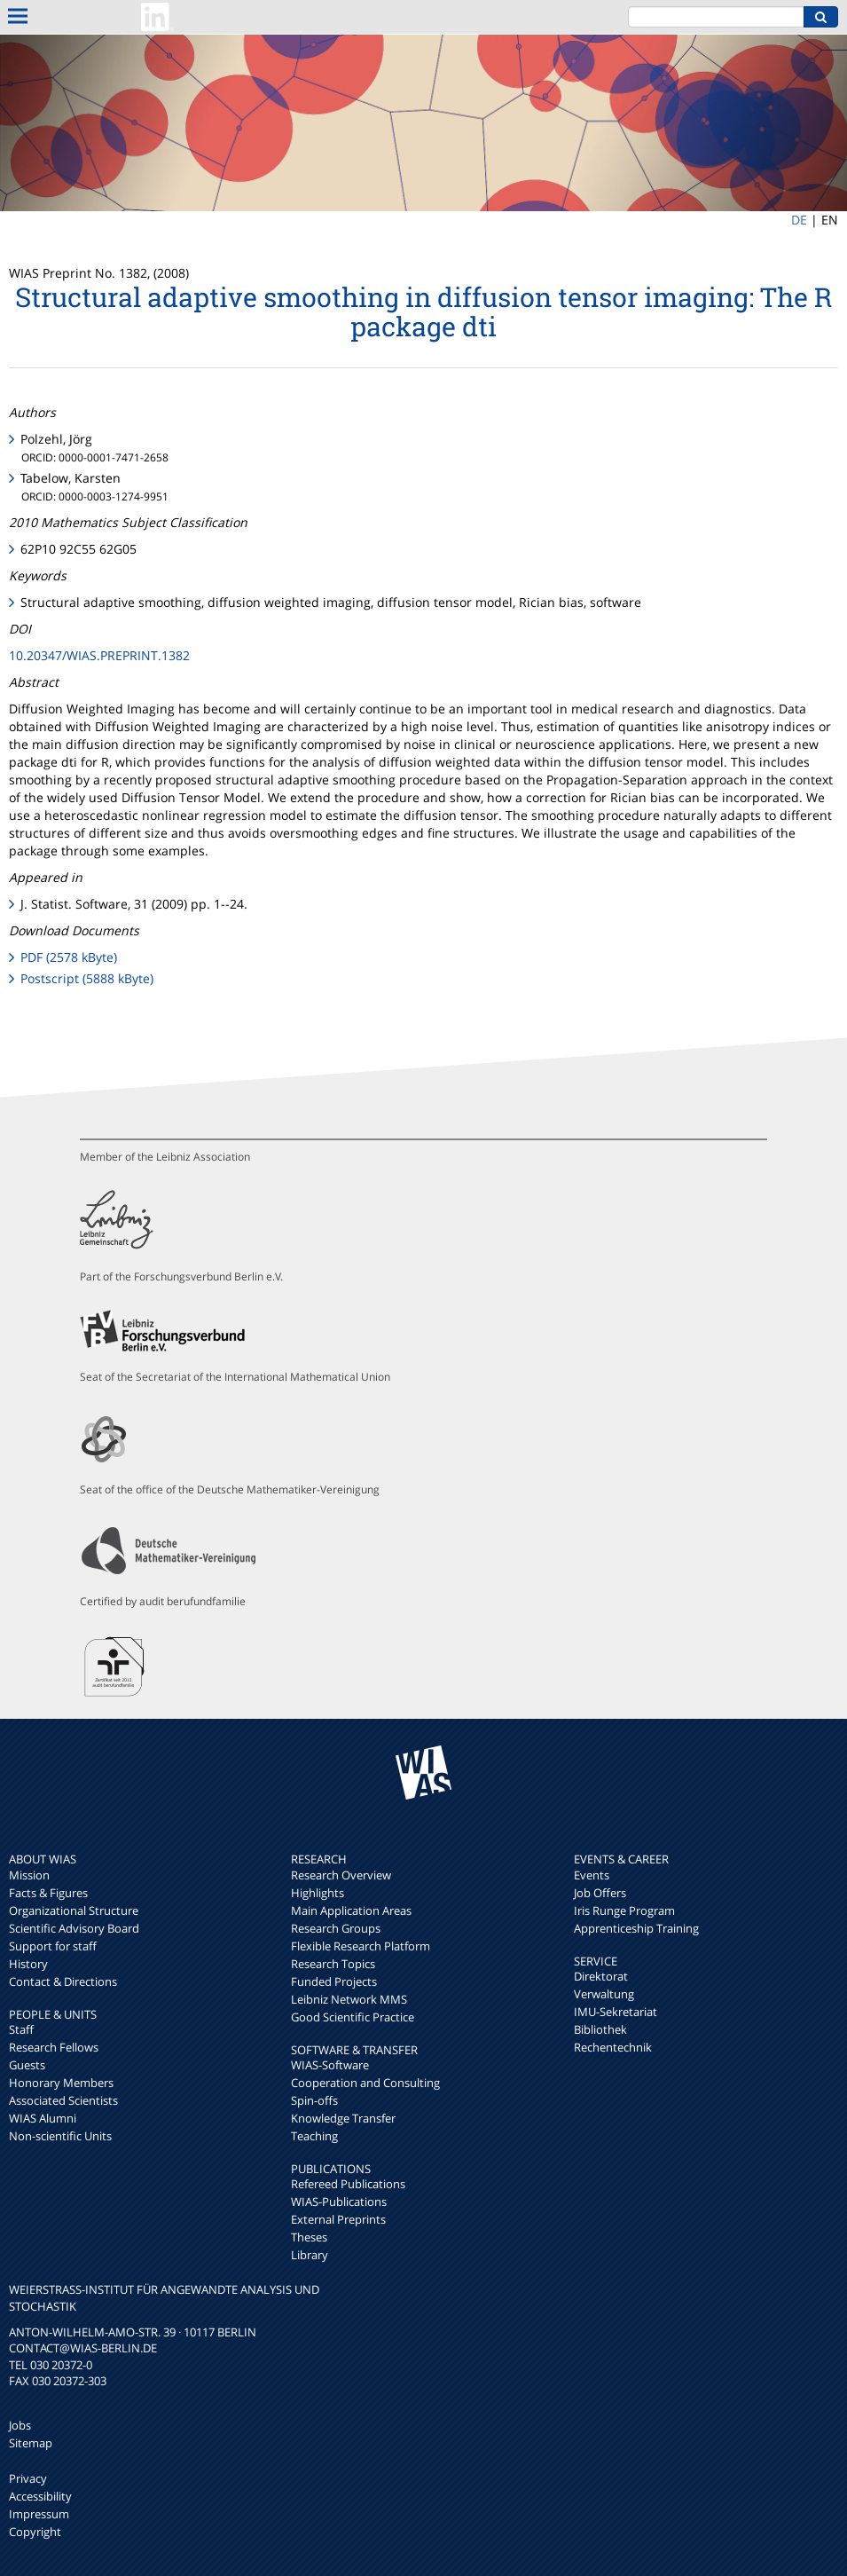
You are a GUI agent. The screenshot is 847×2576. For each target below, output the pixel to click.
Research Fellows (53, 2047)
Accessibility (40, 2496)
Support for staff (53, 1946)
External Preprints (338, 2219)
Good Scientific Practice (352, 2017)
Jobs (20, 2425)
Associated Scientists (63, 2100)
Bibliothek (600, 2029)
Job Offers (600, 1893)
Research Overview (341, 1875)
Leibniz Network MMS (349, 1999)
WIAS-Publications (339, 2202)
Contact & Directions (63, 1981)
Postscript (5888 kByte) (86, 978)
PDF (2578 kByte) (68, 957)
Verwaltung (604, 1994)
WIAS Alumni (42, 2118)
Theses (309, 2237)
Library (309, 2255)
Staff (21, 2029)
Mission (29, 1875)
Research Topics (333, 1964)
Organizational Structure (73, 1910)
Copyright (35, 2532)
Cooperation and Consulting (365, 2083)
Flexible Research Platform (360, 1946)
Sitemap (30, 2443)
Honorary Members (61, 2083)
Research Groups (335, 1928)
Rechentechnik (613, 2047)
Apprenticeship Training (636, 1928)
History (28, 1964)
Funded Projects (334, 1981)
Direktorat (601, 1976)
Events (591, 1875)
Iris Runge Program (624, 1910)
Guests (27, 2065)
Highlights (317, 1893)
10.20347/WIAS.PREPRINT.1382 (99, 655)
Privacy (28, 2478)
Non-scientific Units (60, 2136)
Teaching (314, 2136)
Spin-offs (314, 2100)
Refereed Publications (348, 2184)
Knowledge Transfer (343, 2118)
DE (799, 219)
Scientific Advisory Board (74, 1928)
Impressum (39, 2514)
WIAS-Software (330, 2065)
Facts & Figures (48, 1893)
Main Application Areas (351, 1910)
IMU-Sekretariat (615, 2012)
